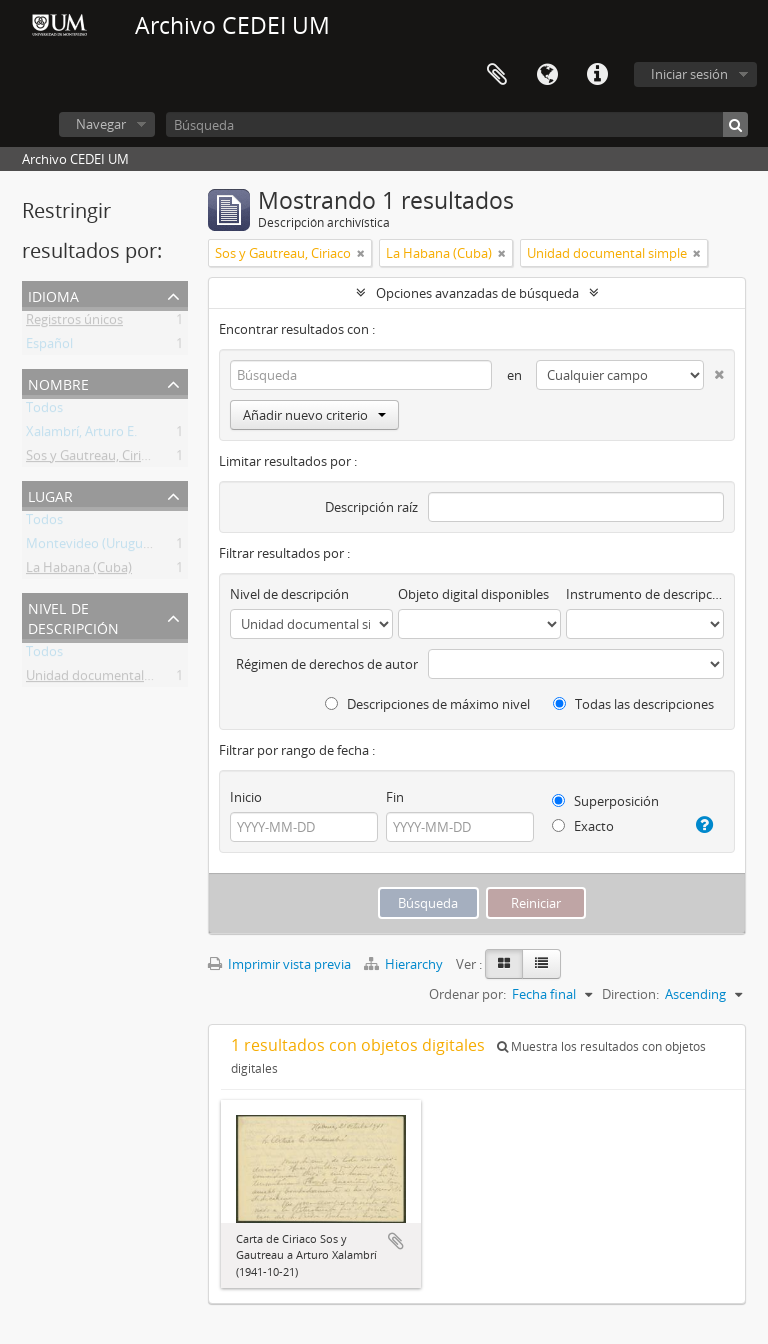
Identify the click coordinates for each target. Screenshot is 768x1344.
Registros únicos (74, 323)
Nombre (58, 382)
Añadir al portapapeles (396, 1241)
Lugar (50, 494)
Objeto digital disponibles (473, 594)
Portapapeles (497, 75)
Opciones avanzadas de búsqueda (477, 293)
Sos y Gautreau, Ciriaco (94, 459)
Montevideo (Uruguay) (93, 547)
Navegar (101, 124)
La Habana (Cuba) (79, 571)
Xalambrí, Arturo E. (81, 435)
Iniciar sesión (689, 74)
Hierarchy (405, 964)
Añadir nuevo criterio (314, 415)
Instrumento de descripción (645, 594)
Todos (44, 411)
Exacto (583, 826)
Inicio (246, 797)
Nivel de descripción (73, 616)
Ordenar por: (467, 994)
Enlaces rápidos (597, 75)
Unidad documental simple (106, 679)
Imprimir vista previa (279, 964)
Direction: (630, 994)
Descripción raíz (371, 507)
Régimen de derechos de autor (327, 664)
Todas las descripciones (633, 704)
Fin (395, 797)
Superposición (605, 801)
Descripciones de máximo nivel (427, 704)
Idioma (547, 75)
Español (49, 347)
